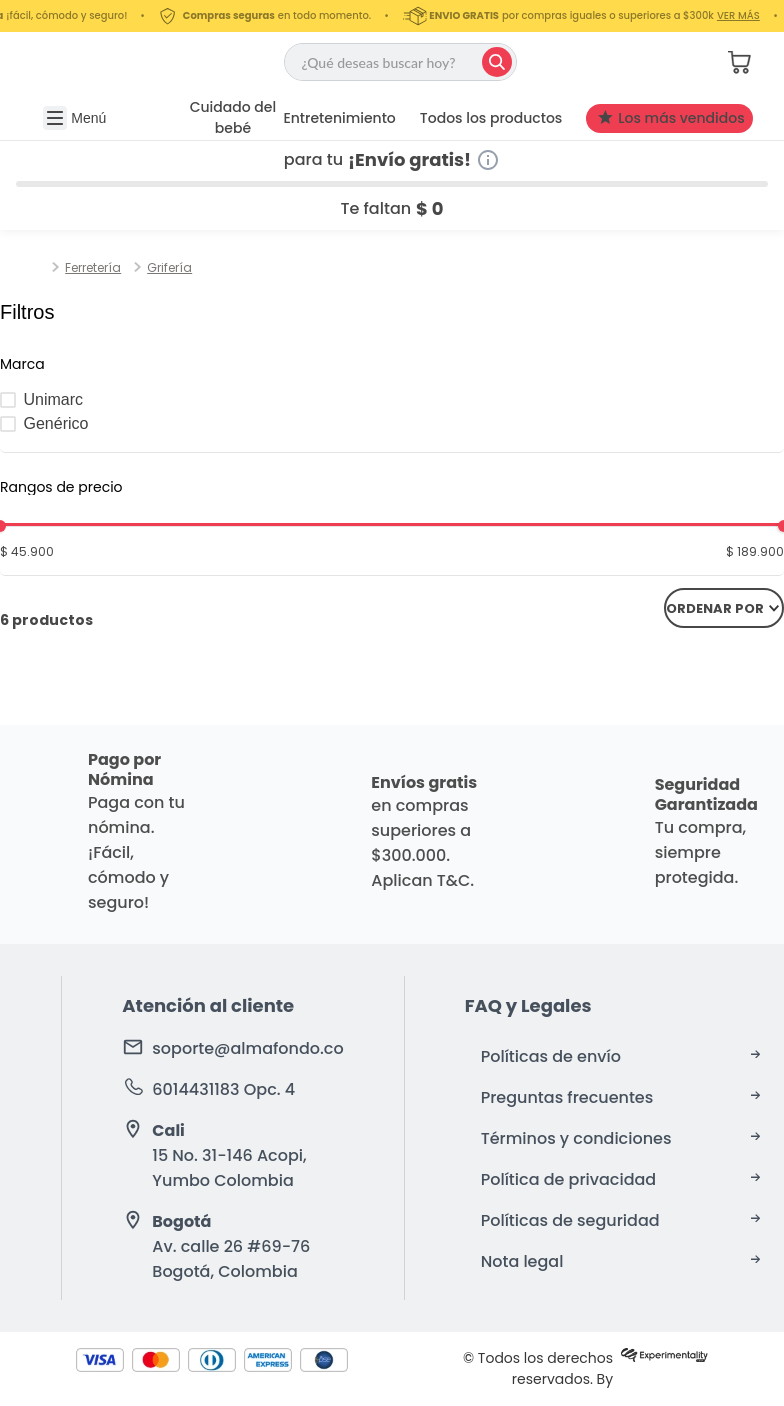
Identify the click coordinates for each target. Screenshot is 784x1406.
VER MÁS (748, 15)
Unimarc (54, 399)
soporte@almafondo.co (247, 1048)
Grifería (169, 267)
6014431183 (195, 1089)
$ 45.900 (27, 551)
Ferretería (93, 267)
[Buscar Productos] (497, 62)
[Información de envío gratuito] (488, 160)
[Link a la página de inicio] (43, 268)
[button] (670, 61)
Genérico (56, 423)
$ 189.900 (755, 551)
